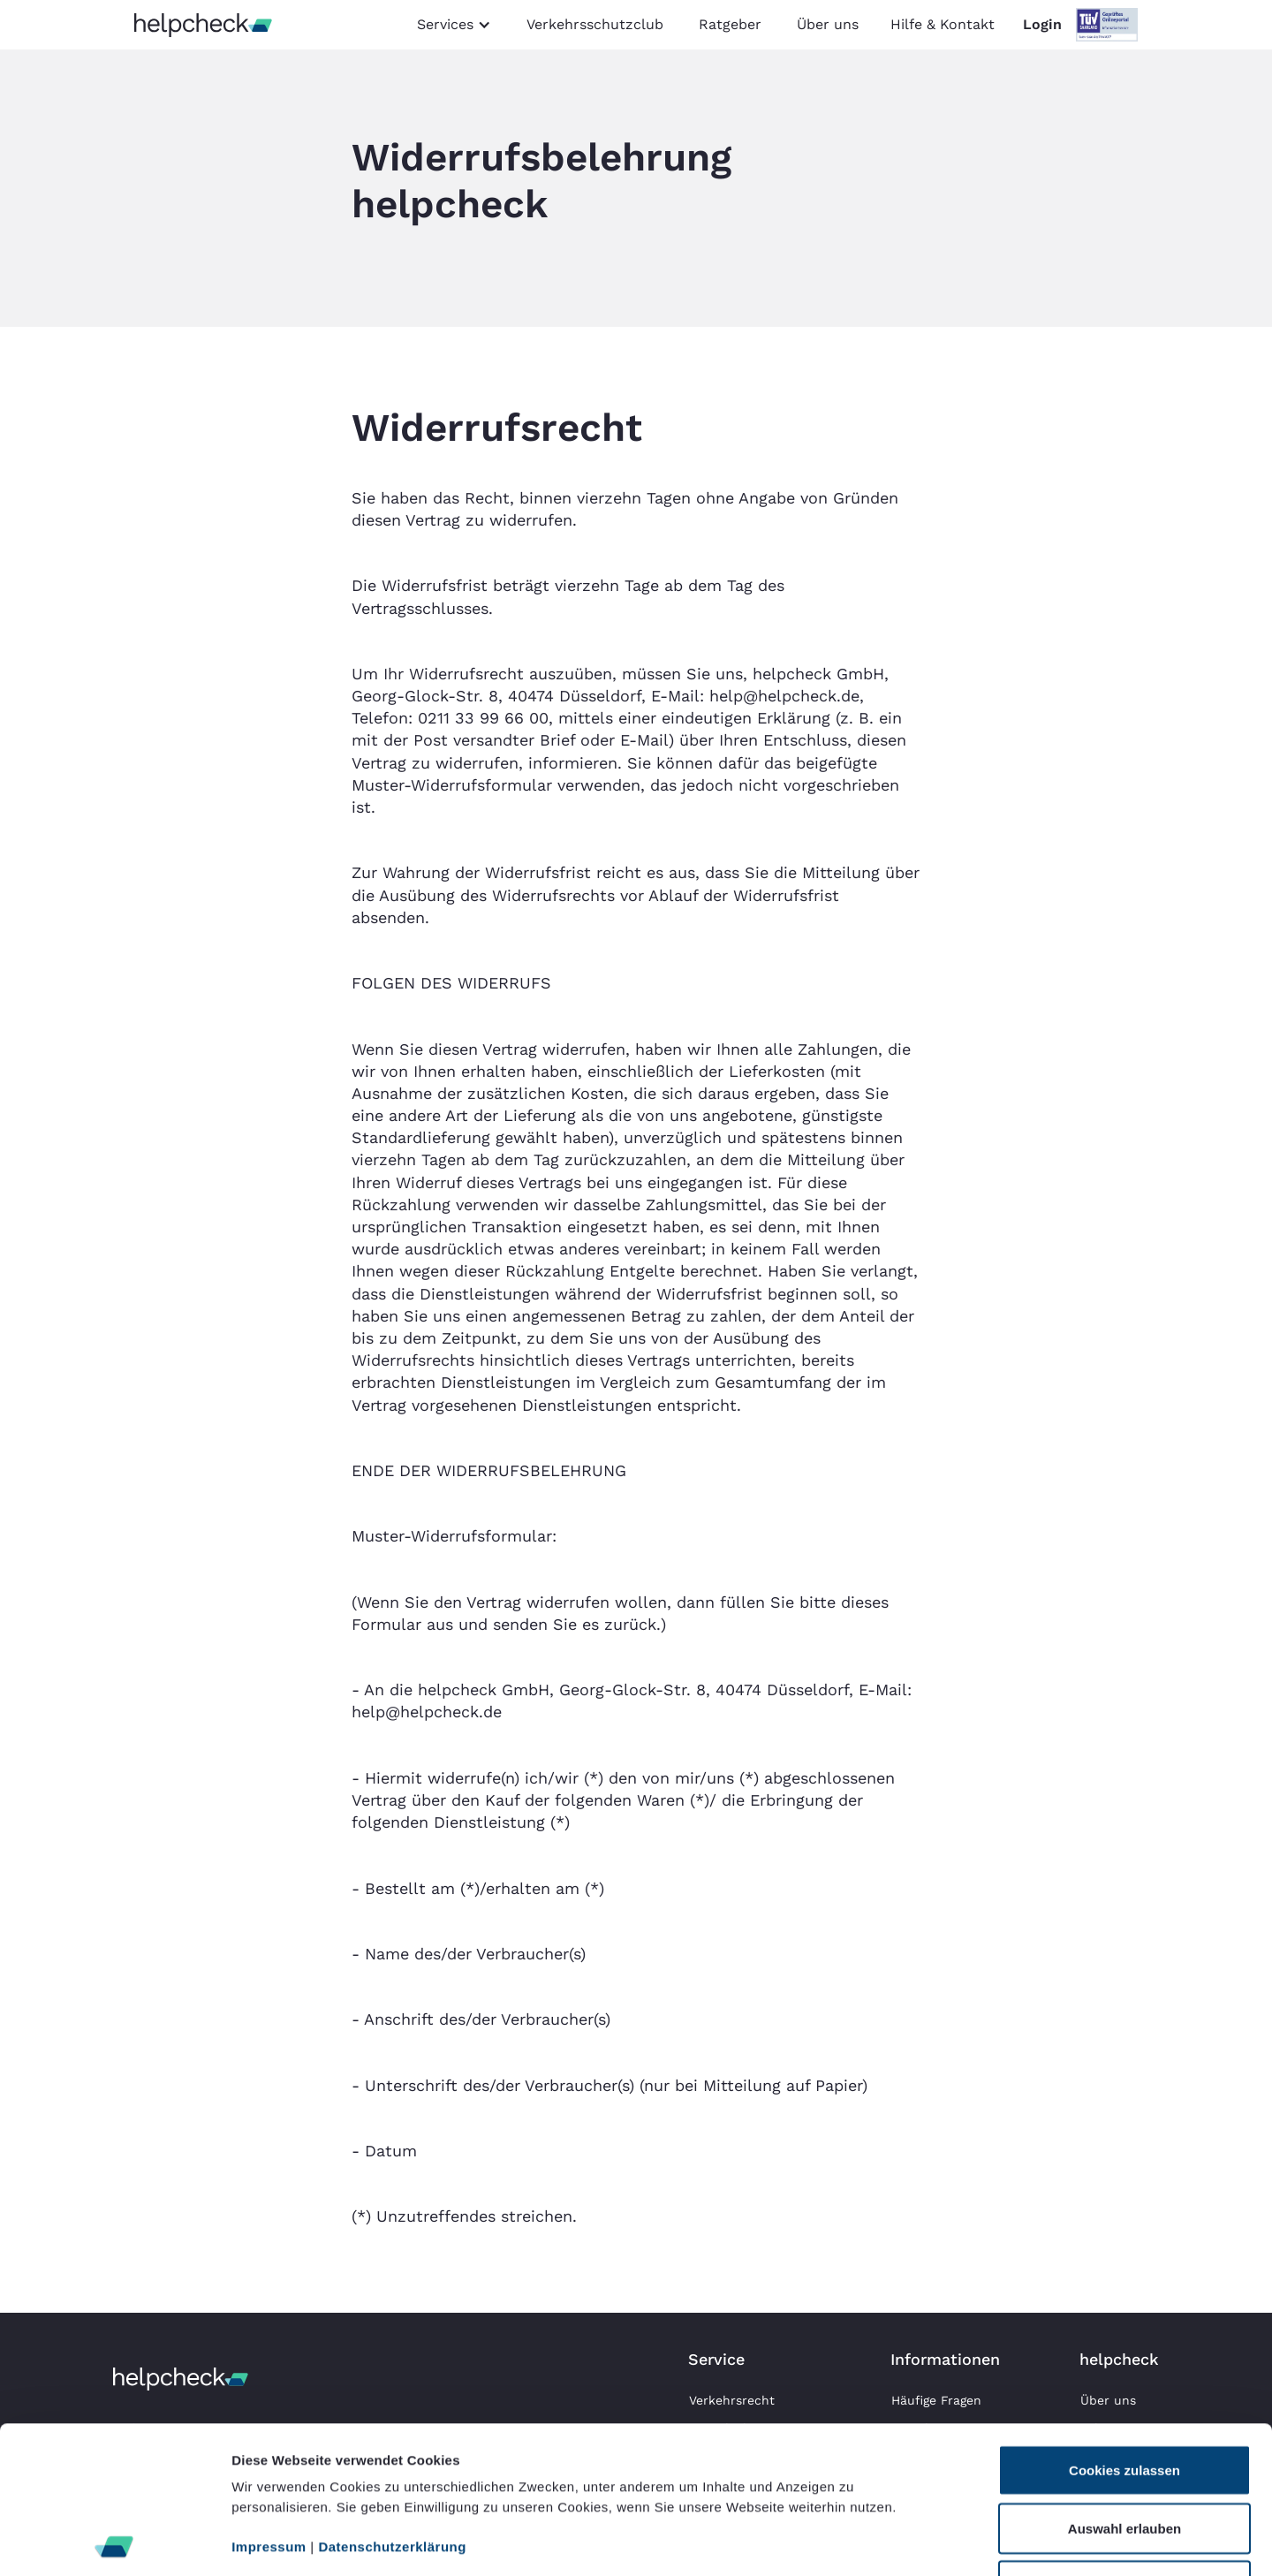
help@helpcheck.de (784, 695)
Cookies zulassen (1124, 2322)
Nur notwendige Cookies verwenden (1124, 2449)
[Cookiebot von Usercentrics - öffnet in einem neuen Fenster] (114, 2541)
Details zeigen (939, 2541)
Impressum (269, 2399)
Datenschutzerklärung (392, 2399)
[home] (203, 25)
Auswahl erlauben (1124, 2381)
